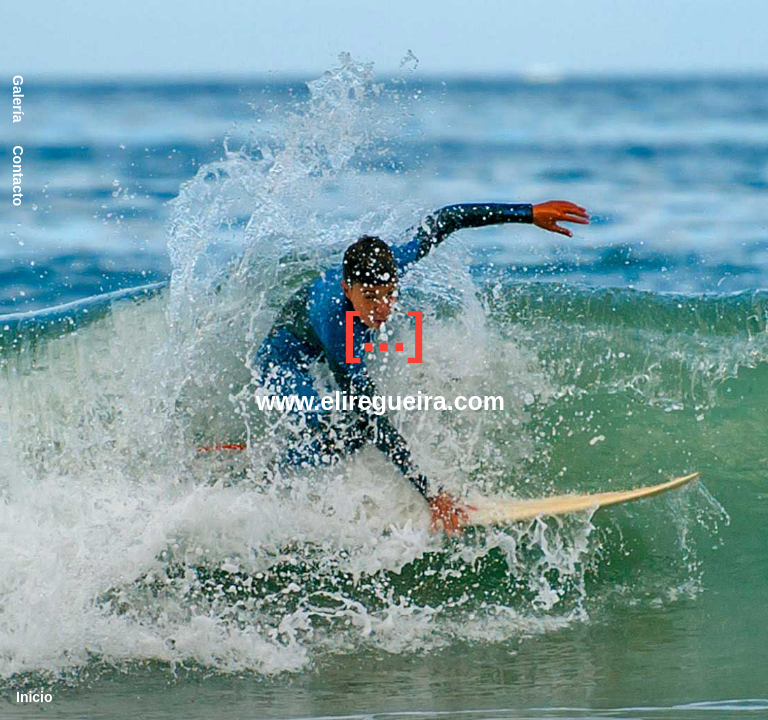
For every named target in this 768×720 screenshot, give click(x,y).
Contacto (18, 175)
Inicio (34, 697)
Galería (18, 98)
